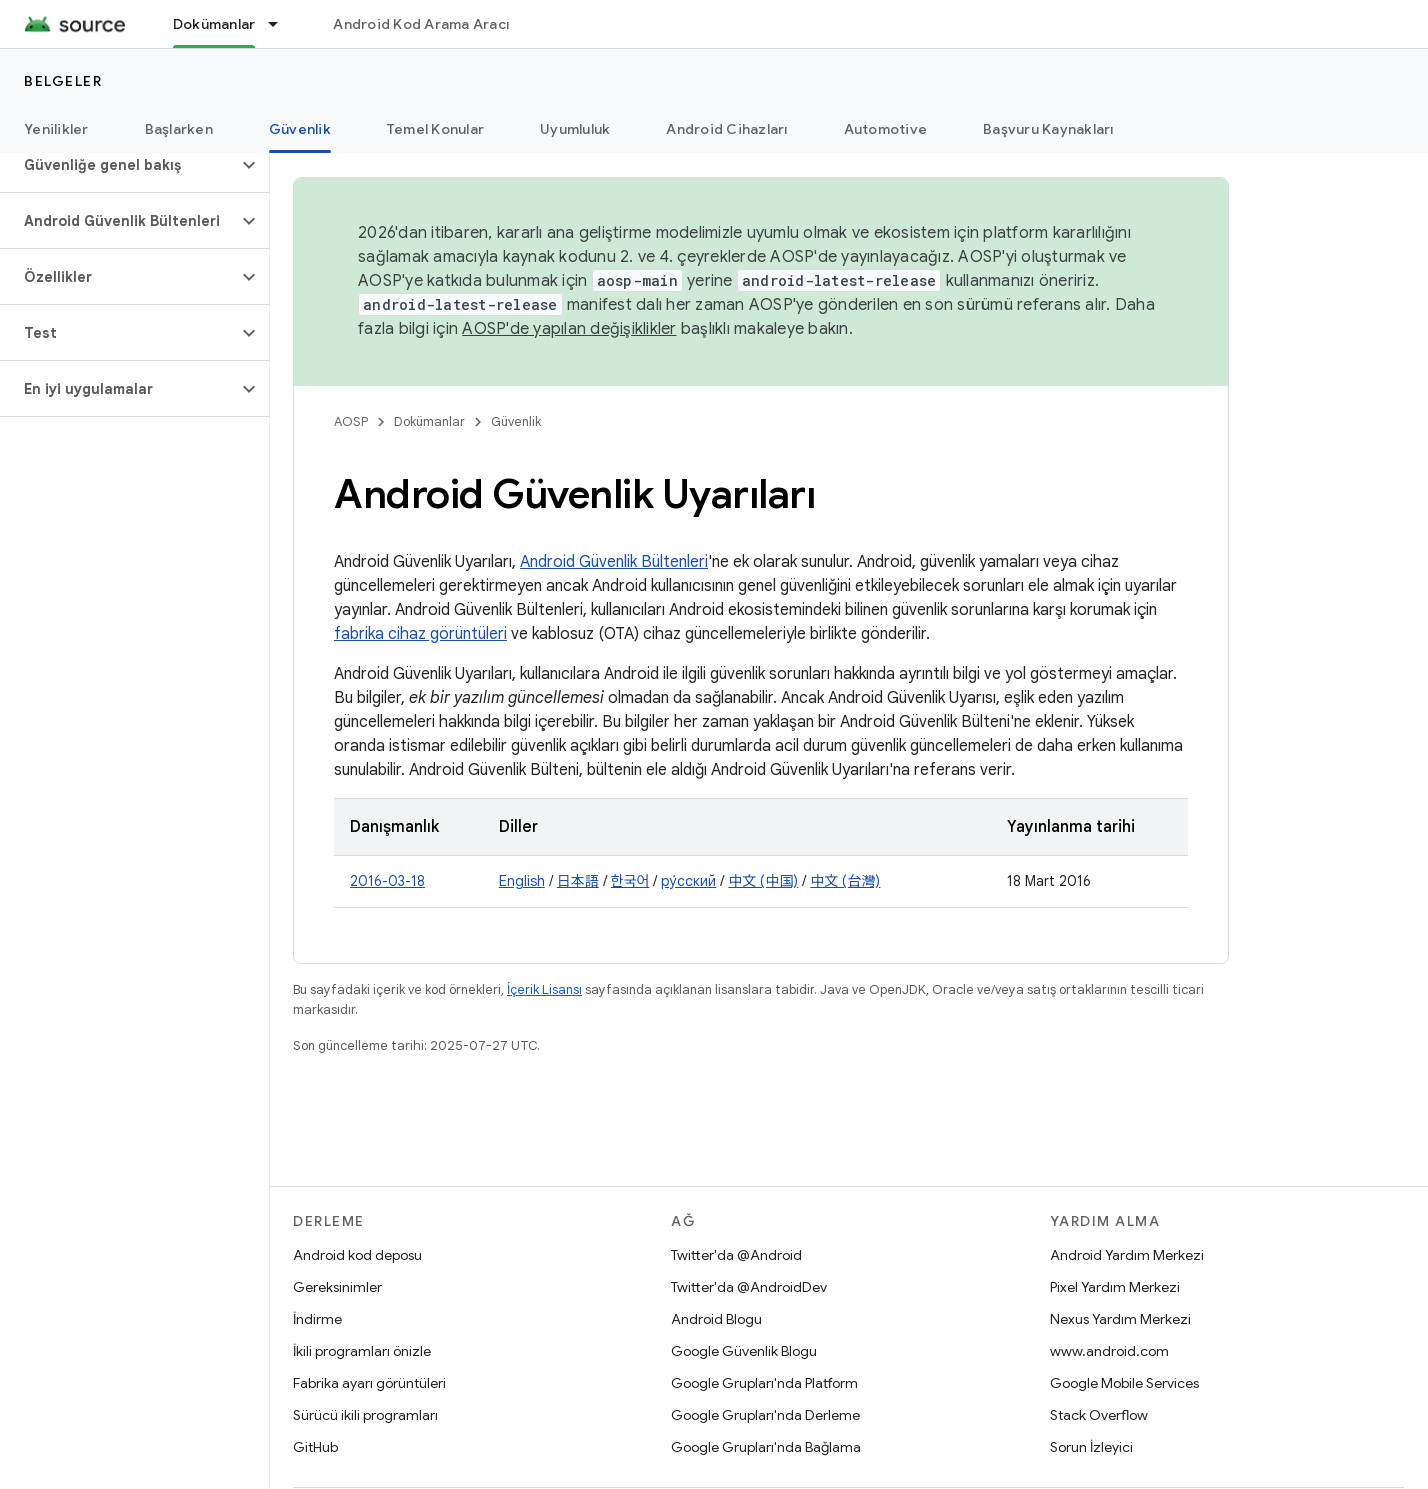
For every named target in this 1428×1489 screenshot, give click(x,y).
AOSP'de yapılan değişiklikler (569, 329)
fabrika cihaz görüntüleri (420, 634)
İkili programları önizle (362, 1351)
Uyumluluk (575, 129)
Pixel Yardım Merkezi (1115, 1287)
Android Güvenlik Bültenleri (614, 562)
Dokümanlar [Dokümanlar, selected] (214, 24)
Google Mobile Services (1124, 1383)
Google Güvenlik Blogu (744, 1351)
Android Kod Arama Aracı (421, 24)
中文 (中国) (763, 881)
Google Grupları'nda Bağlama (766, 1447)
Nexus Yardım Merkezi (1120, 1319)
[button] (118, 165)
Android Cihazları (726, 129)
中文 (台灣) (845, 881)
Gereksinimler (337, 1287)
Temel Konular (435, 129)
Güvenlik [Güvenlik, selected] (300, 129)
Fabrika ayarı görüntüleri (369, 1383)
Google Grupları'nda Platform (764, 1383)
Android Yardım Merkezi (1127, 1255)
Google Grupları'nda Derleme (765, 1415)
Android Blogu (716, 1319)
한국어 (630, 881)
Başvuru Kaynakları (1048, 129)
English (522, 881)
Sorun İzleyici (1091, 1447)
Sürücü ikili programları (365, 1415)
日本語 (578, 881)
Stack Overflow (1099, 1415)
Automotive (886, 129)
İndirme (317, 1319)
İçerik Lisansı (544, 989)
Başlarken (179, 129)
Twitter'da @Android (736, 1255)
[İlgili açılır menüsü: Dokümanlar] (282, 24)
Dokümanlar (429, 421)
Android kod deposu (357, 1255)
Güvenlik (516, 421)
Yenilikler (56, 129)
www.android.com (1109, 1351)
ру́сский (688, 881)
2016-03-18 (387, 881)
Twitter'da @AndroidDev (749, 1287)
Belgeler (63, 81)
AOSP (351, 421)
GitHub (315, 1447)
